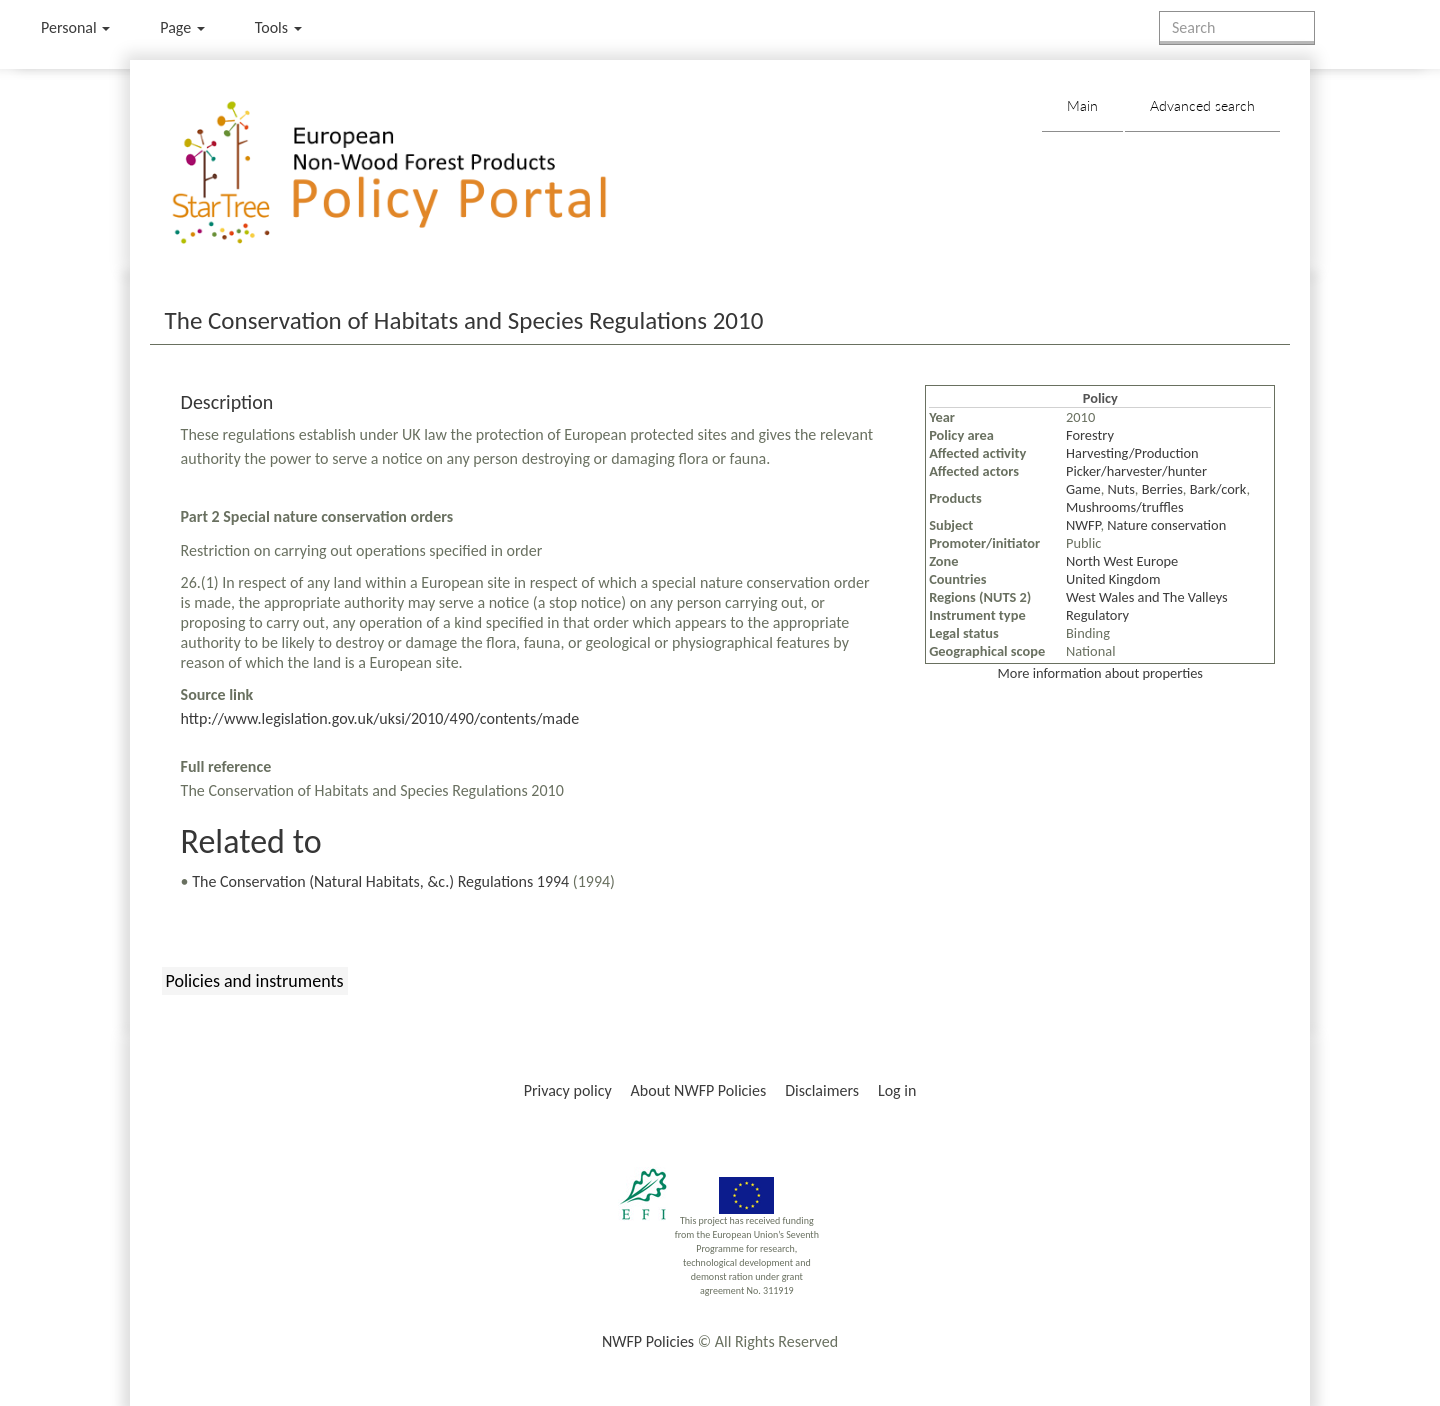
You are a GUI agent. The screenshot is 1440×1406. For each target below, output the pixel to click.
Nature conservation (1166, 525)
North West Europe (1122, 561)
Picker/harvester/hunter (1136, 471)
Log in (897, 1090)
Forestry (1090, 435)
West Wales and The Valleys (1147, 597)
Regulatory (1097, 615)
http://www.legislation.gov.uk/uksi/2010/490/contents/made (380, 718)
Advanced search (1202, 105)
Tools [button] (278, 27)
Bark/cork (1218, 489)
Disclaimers (822, 1090)
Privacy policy (568, 1090)
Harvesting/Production (1132, 453)
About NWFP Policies (699, 1090)
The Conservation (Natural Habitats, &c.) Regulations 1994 (380, 881)
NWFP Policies (648, 1341)
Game (1083, 489)
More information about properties (1100, 673)
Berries (1162, 489)
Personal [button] (75, 27)
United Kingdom (1113, 579)
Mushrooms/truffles (1125, 507)
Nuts (1121, 489)
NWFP (1083, 525)
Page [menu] (182, 27)
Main (1082, 105)
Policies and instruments (255, 981)
